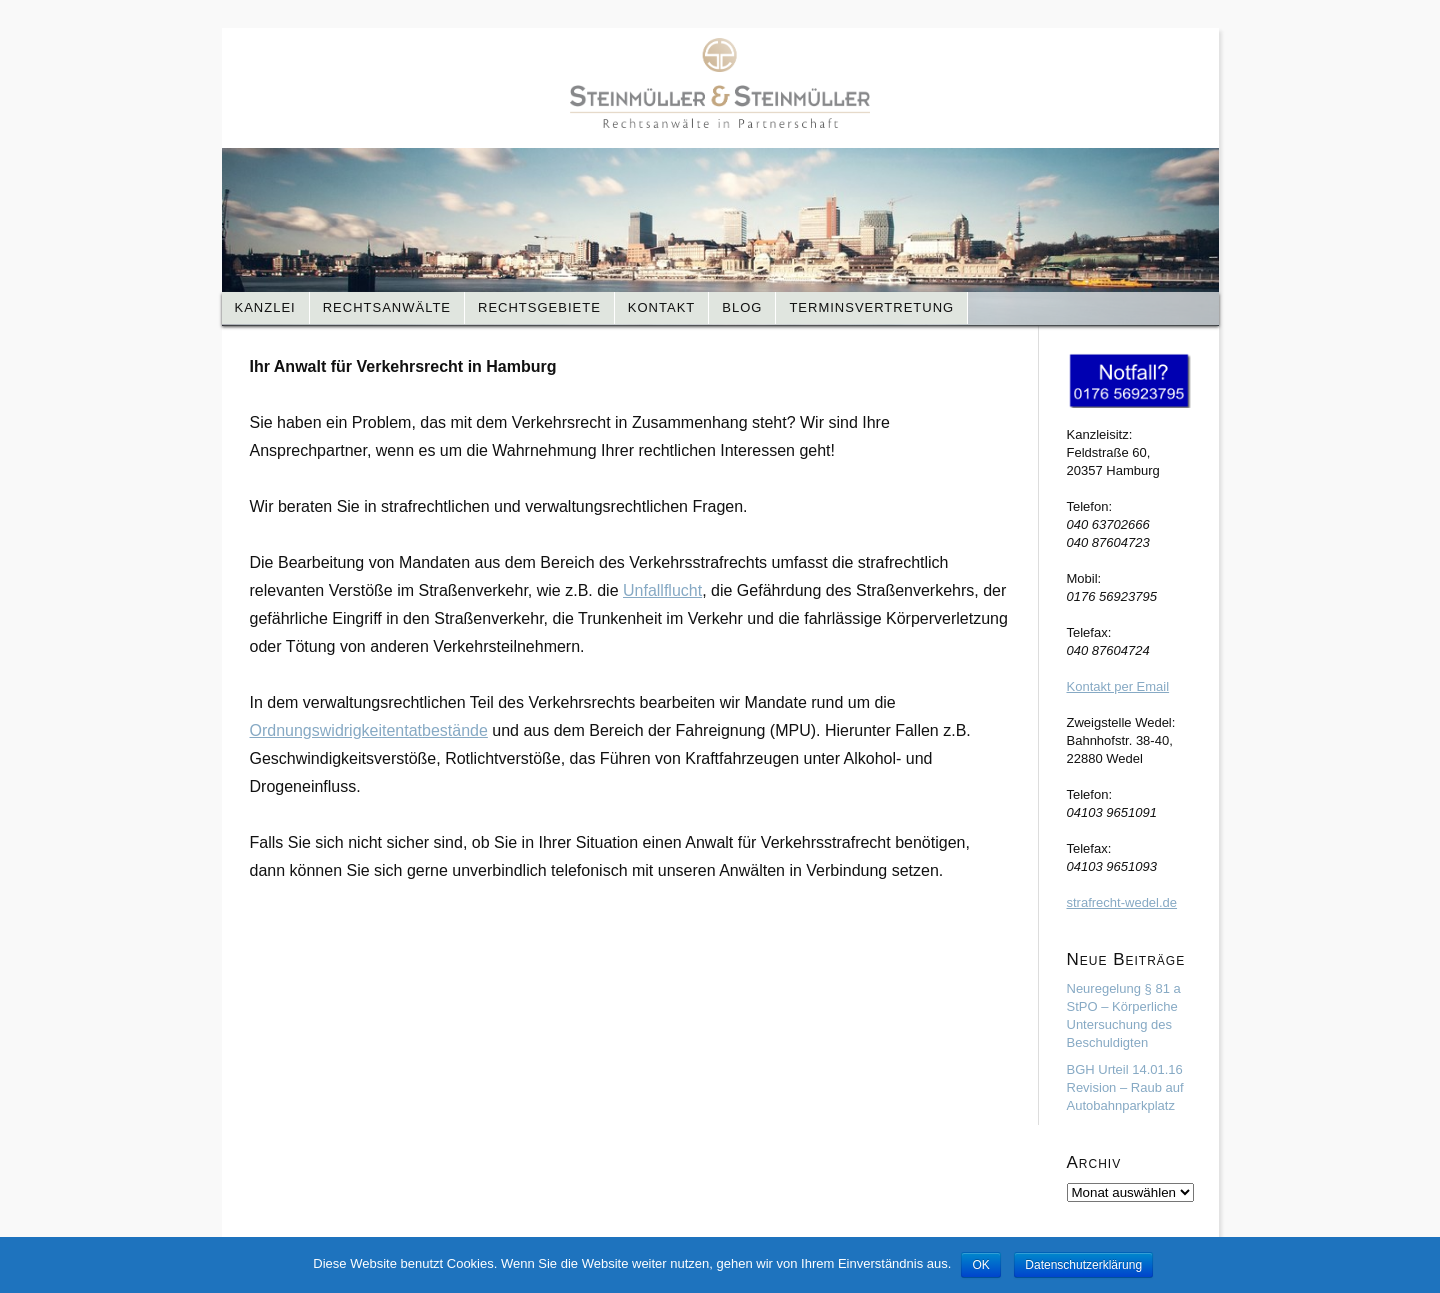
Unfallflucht (662, 590)
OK (980, 1265)
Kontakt (661, 307)
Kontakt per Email (1118, 686)
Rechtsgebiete (539, 307)
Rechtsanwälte (387, 307)
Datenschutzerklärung (1083, 1265)
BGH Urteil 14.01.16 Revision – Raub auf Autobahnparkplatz (1125, 1087)
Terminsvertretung (871, 307)
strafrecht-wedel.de (1122, 902)
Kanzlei (265, 307)
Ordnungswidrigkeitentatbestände (369, 730)
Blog (742, 307)
